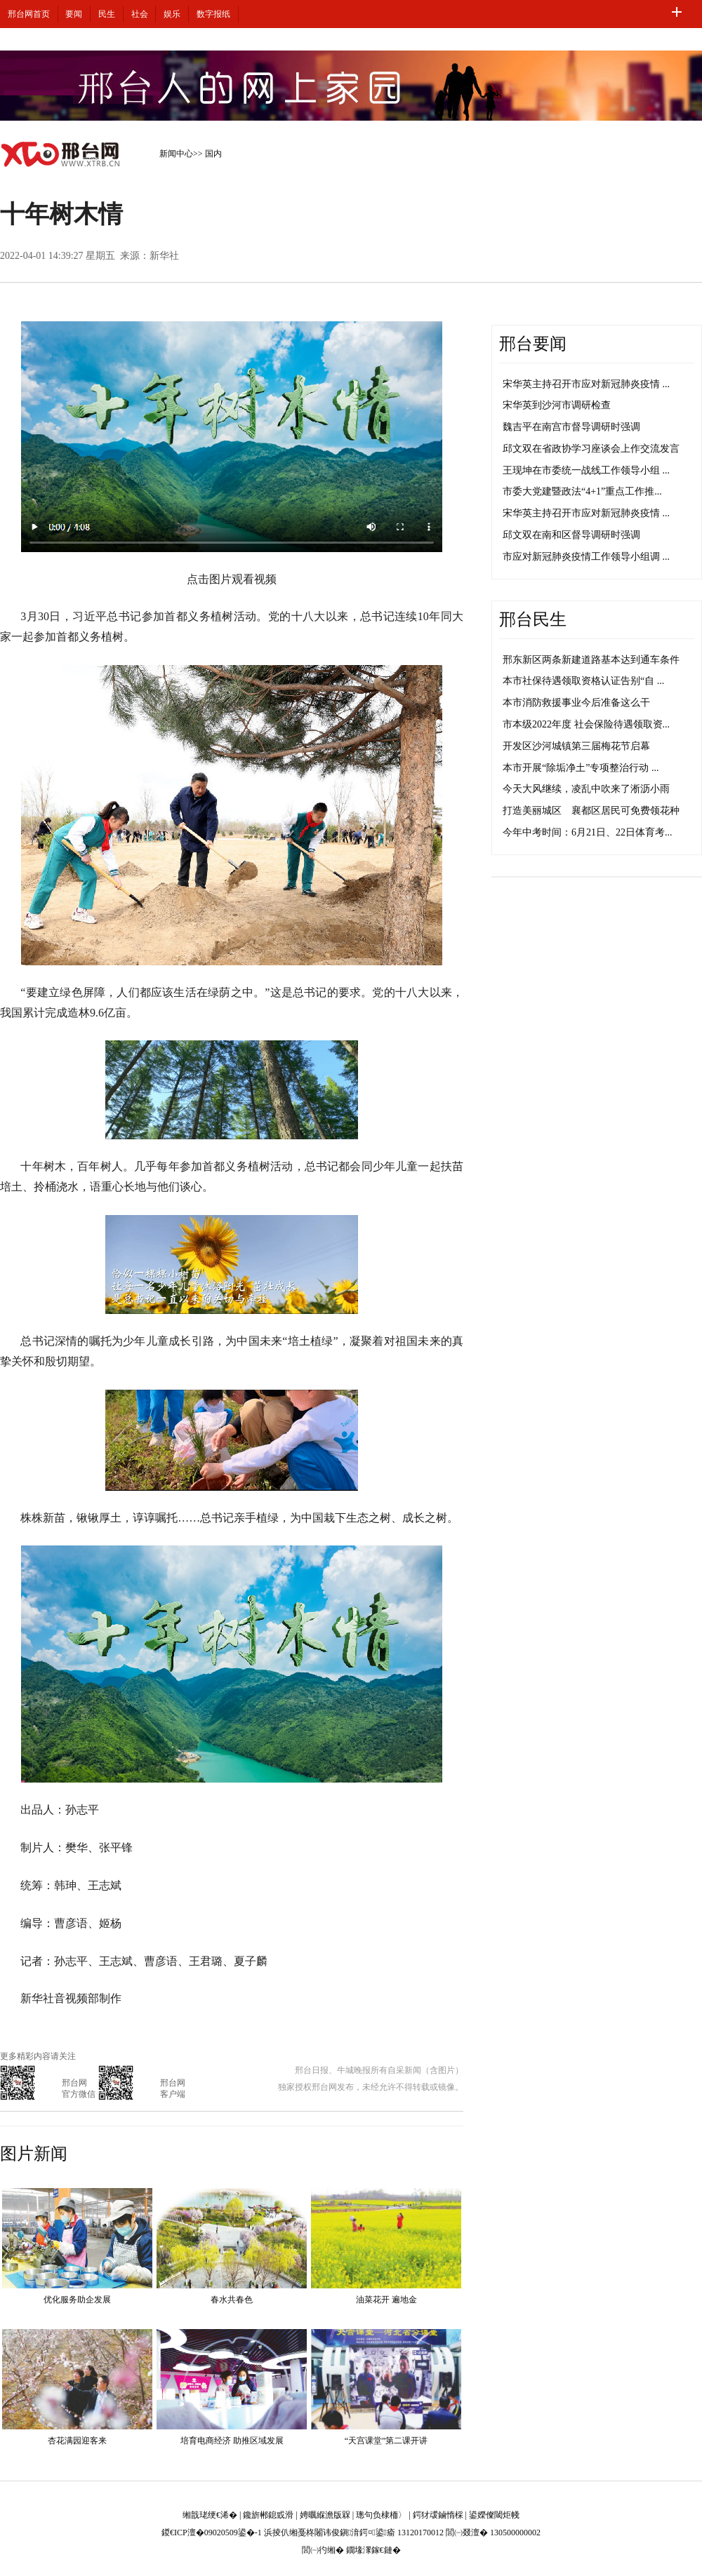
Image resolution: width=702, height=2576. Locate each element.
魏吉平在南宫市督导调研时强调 (571, 427)
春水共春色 (232, 2300)
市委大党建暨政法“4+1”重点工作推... (582, 491)
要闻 (73, 14)
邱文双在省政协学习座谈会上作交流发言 (591, 448)
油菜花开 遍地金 (386, 2300)
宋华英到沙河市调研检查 (557, 405)
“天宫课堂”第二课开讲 (386, 2441)
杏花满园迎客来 (77, 2441)
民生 (106, 14)
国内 (213, 154)
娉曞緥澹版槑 (325, 2515)
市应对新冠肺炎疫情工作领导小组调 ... (586, 556)
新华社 (164, 255)
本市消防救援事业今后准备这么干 (576, 702)
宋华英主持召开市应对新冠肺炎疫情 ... (586, 384)
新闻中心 (176, 154)
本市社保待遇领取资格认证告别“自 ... (583, 681)
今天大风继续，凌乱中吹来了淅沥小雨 (586, 789)
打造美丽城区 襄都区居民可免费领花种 (591, 810)
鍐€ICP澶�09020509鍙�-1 (211, 2532)
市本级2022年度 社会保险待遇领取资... (586, 724)
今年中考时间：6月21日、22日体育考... (588, 832)
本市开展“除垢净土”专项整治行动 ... (580, 768)
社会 (139, 14)
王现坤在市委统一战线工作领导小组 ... (586, 470)
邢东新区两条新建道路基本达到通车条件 (591, 660)
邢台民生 (533, 619)
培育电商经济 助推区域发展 (232, 2441)
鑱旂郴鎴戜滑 (268, 2515)
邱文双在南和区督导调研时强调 (571, 535)
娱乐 (172, 14)
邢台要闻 (533, 344)
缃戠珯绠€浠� (210, 2515)
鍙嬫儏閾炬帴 (494, 2515)
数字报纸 (213, 14)
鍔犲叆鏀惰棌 (438, 2515)
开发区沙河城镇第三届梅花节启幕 (576, 746)
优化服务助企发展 (77, 2300)
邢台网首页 (29, 14)
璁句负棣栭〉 (381, 2515)
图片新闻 (33, 2154)
